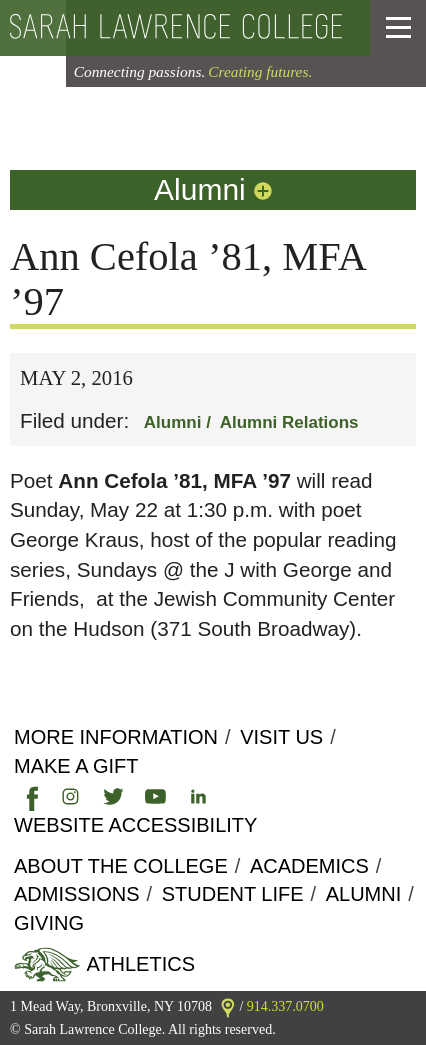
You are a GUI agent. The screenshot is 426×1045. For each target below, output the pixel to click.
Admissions (77, 894)
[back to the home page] (176, 28)
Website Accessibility (135, 825)
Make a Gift (76, 766)
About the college (121, 866)
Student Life (233, 894)
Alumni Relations (289, 422)
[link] (28, 795)
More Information (116, 737)
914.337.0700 (285, 1006)
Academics (309, 866)
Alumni (215, 189)
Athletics (138, 964)
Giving (49, 923)
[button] (398, 28)
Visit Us (281, 737)
